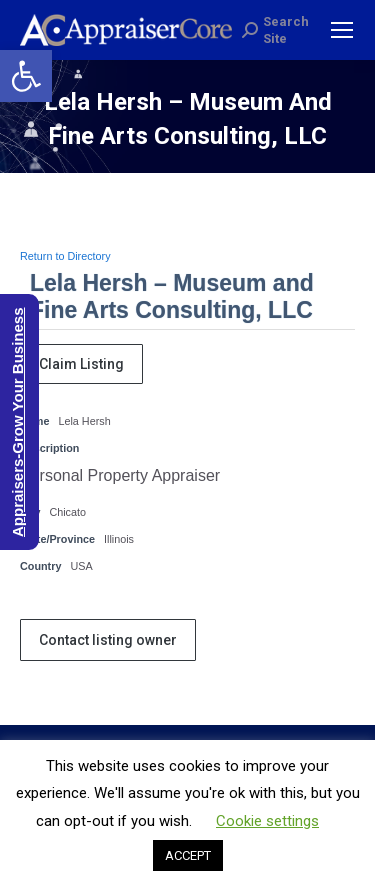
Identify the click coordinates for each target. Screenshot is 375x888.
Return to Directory (65, 256)
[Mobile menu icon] (342, 30)
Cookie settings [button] (267, 821)
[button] (26, 76)
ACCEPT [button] (188, 855)
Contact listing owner (108, 640)
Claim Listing (81, 364)
